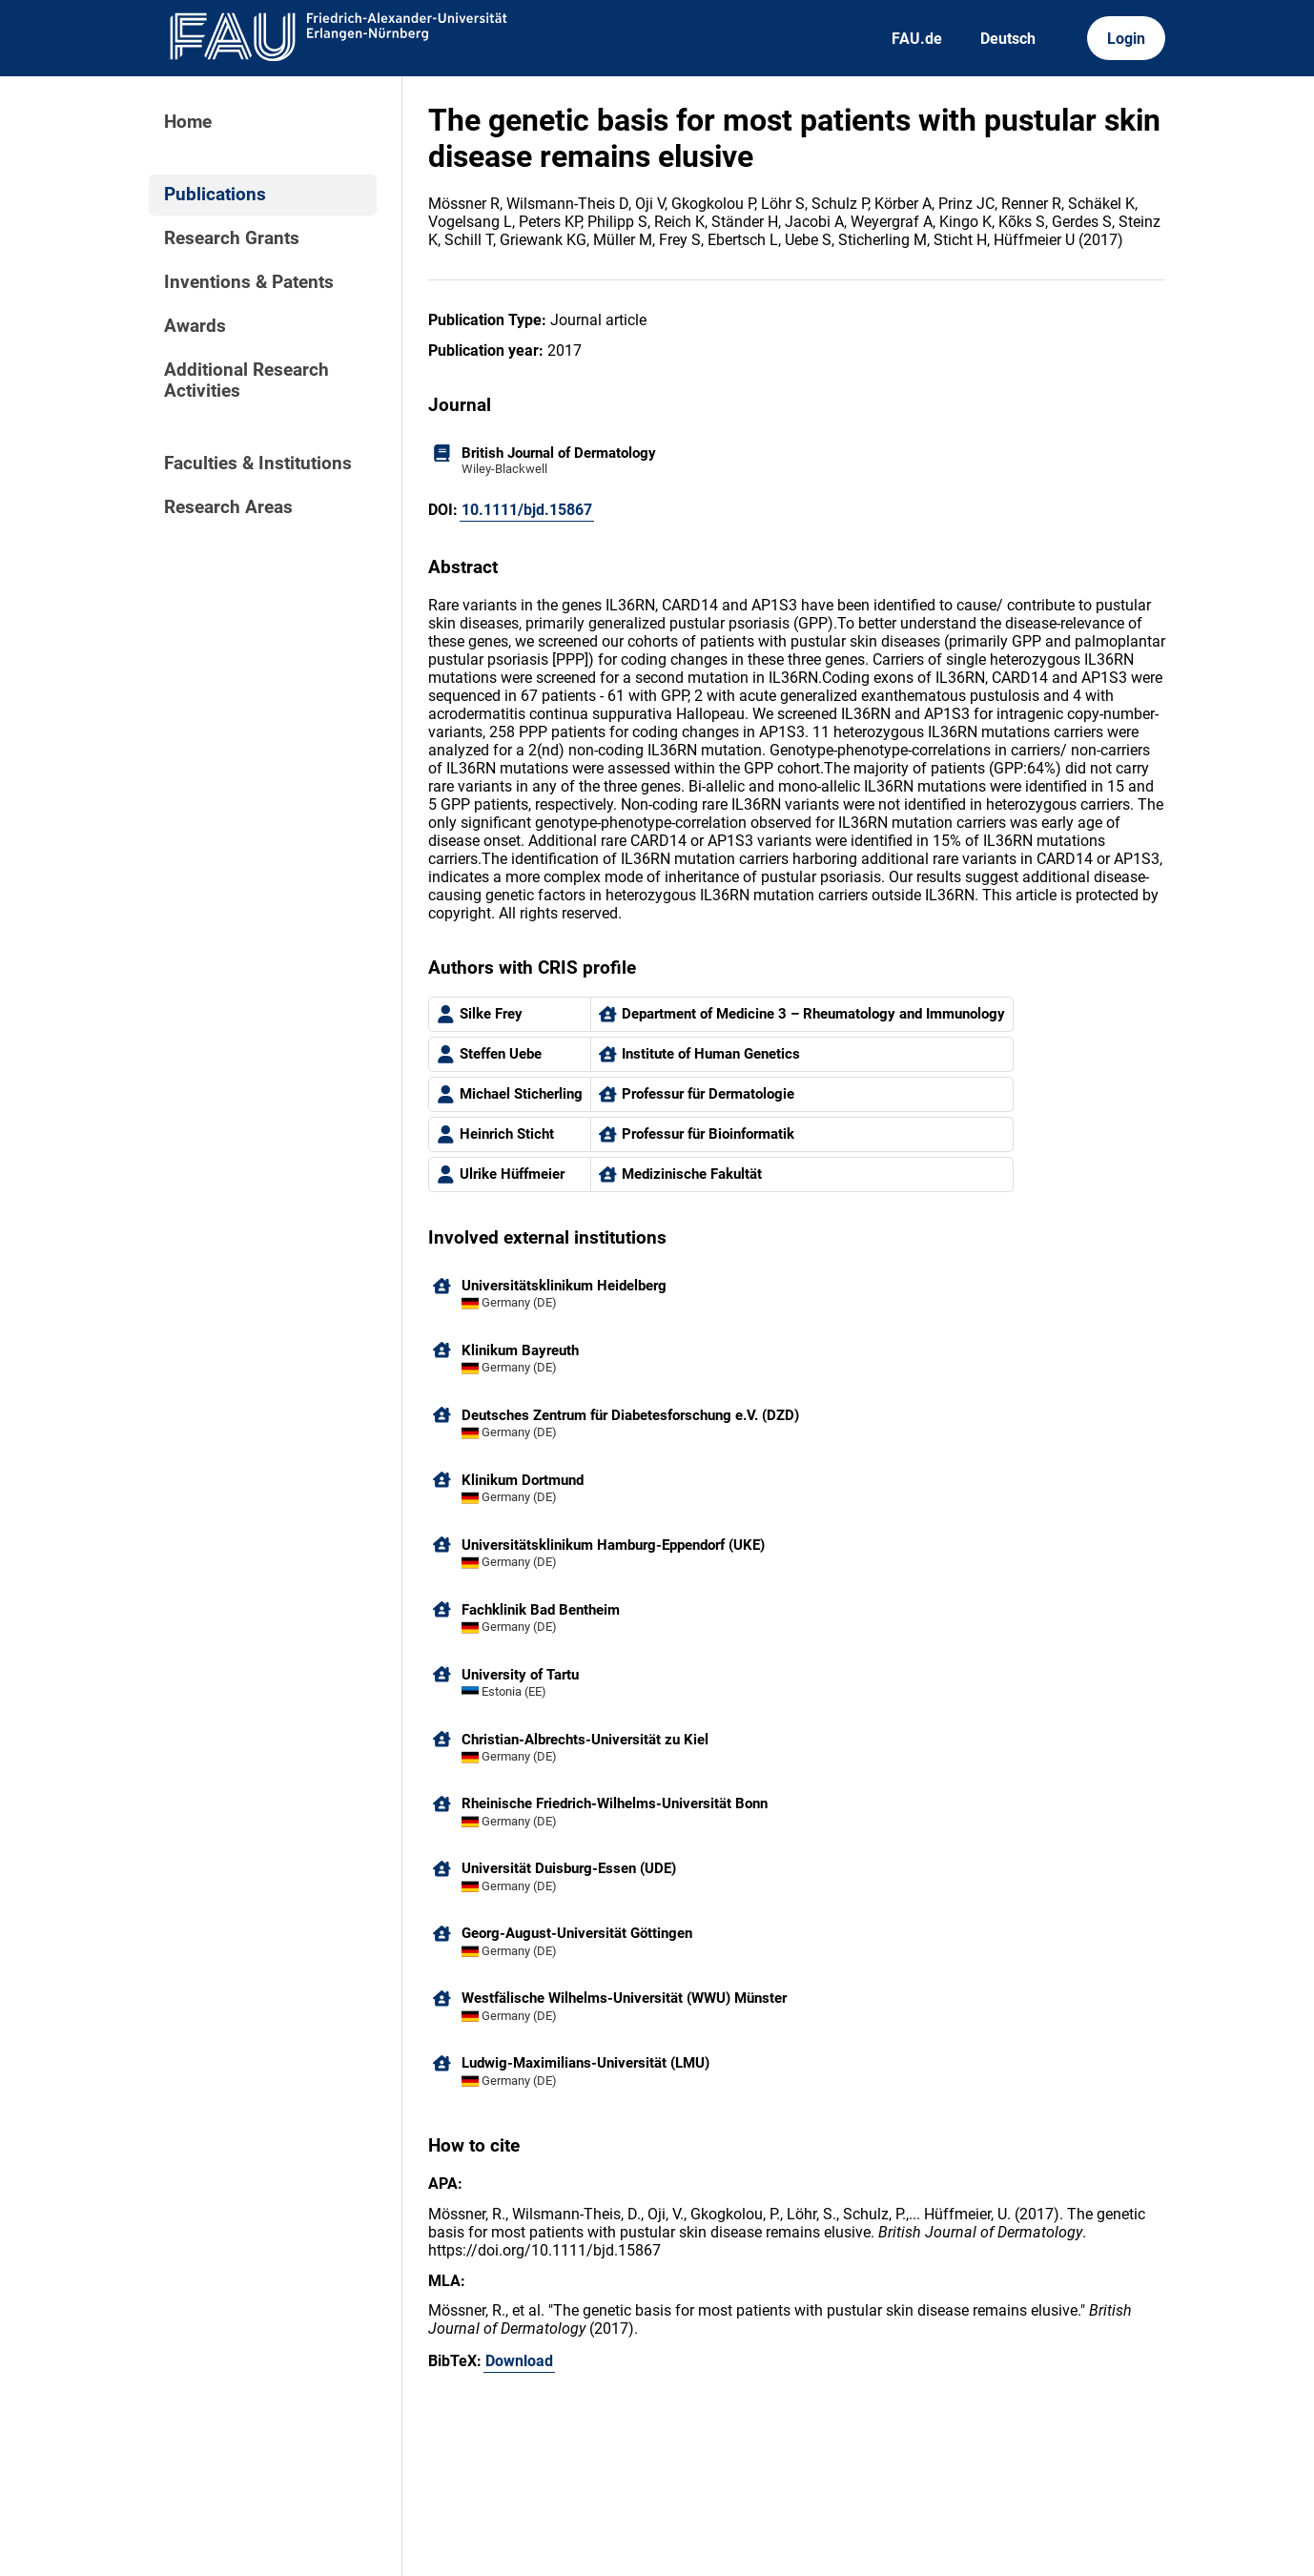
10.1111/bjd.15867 (527, 510)
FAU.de (917, 39)
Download (519, 2361)
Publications (215, 194)
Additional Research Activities (246, 381)
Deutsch (1008, 39)
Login (1126, 39)
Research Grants (231, 238)
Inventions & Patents (249, 282)
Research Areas (228, 507)
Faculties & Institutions (258, 463)
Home (188, 122)
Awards (195, 326)
